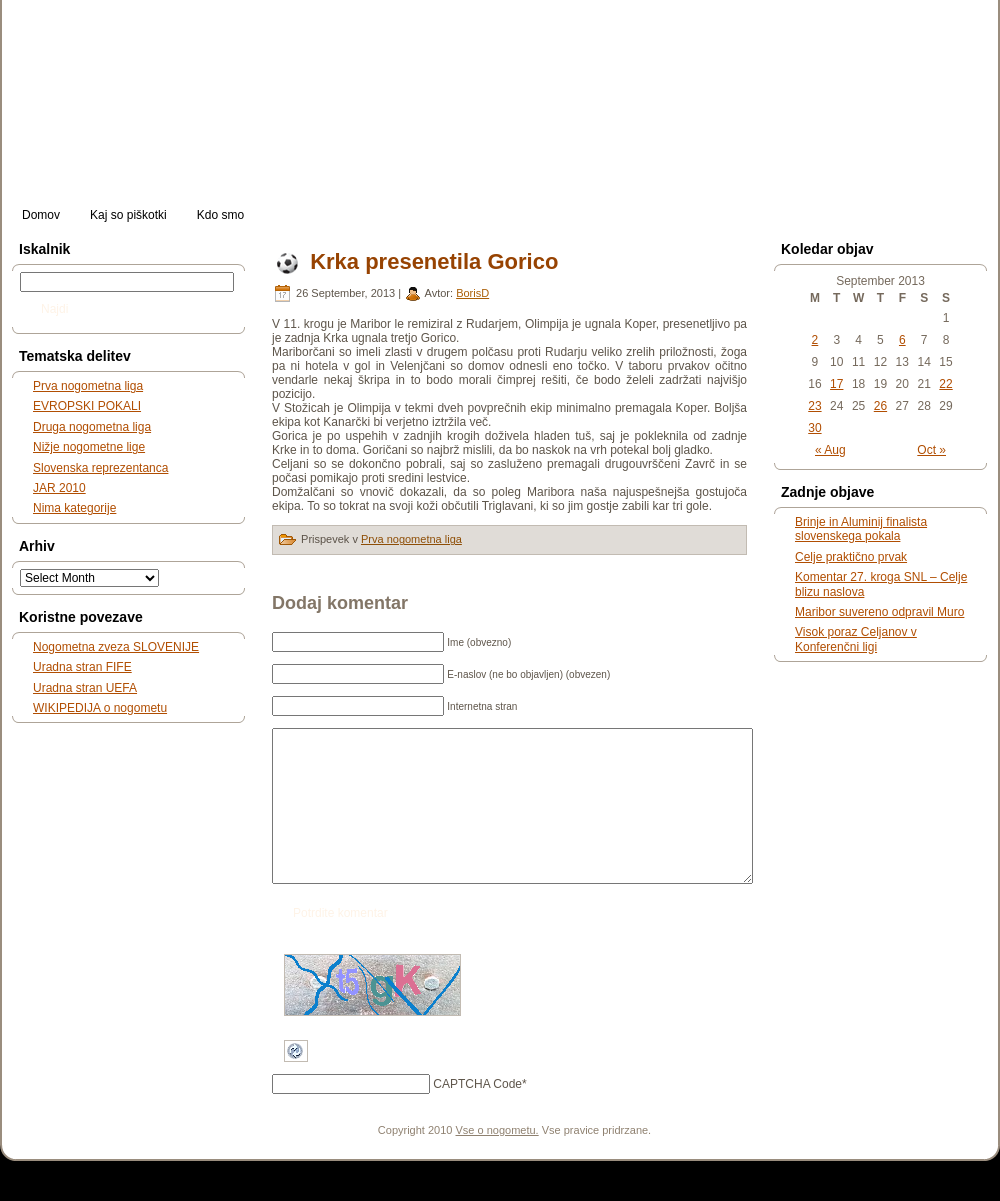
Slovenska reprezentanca (100, 468)
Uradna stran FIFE (82, 667)
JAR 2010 (59, 488)
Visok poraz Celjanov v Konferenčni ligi (856, 639)
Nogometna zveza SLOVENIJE (116, 647)
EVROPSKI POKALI (87, 406)
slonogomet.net (166, 31)
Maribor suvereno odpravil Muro (879, 612)
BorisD (472, 293)
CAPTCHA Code (477, 1114)
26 (880, 406)
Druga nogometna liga (92, 427)
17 (836, 384)
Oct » (931, 450)
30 (814, 428)
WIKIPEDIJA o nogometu (100, 708)
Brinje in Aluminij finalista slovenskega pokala (861, 529)
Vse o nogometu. (497, 1160)
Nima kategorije (74, 508)
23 (814, 406)
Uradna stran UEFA (85, 688)
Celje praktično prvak (851, 557)
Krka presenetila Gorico (434, 261)
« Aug (830, 450)
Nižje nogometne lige (89, 447)
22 (945, 384)
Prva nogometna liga (88, 386)
